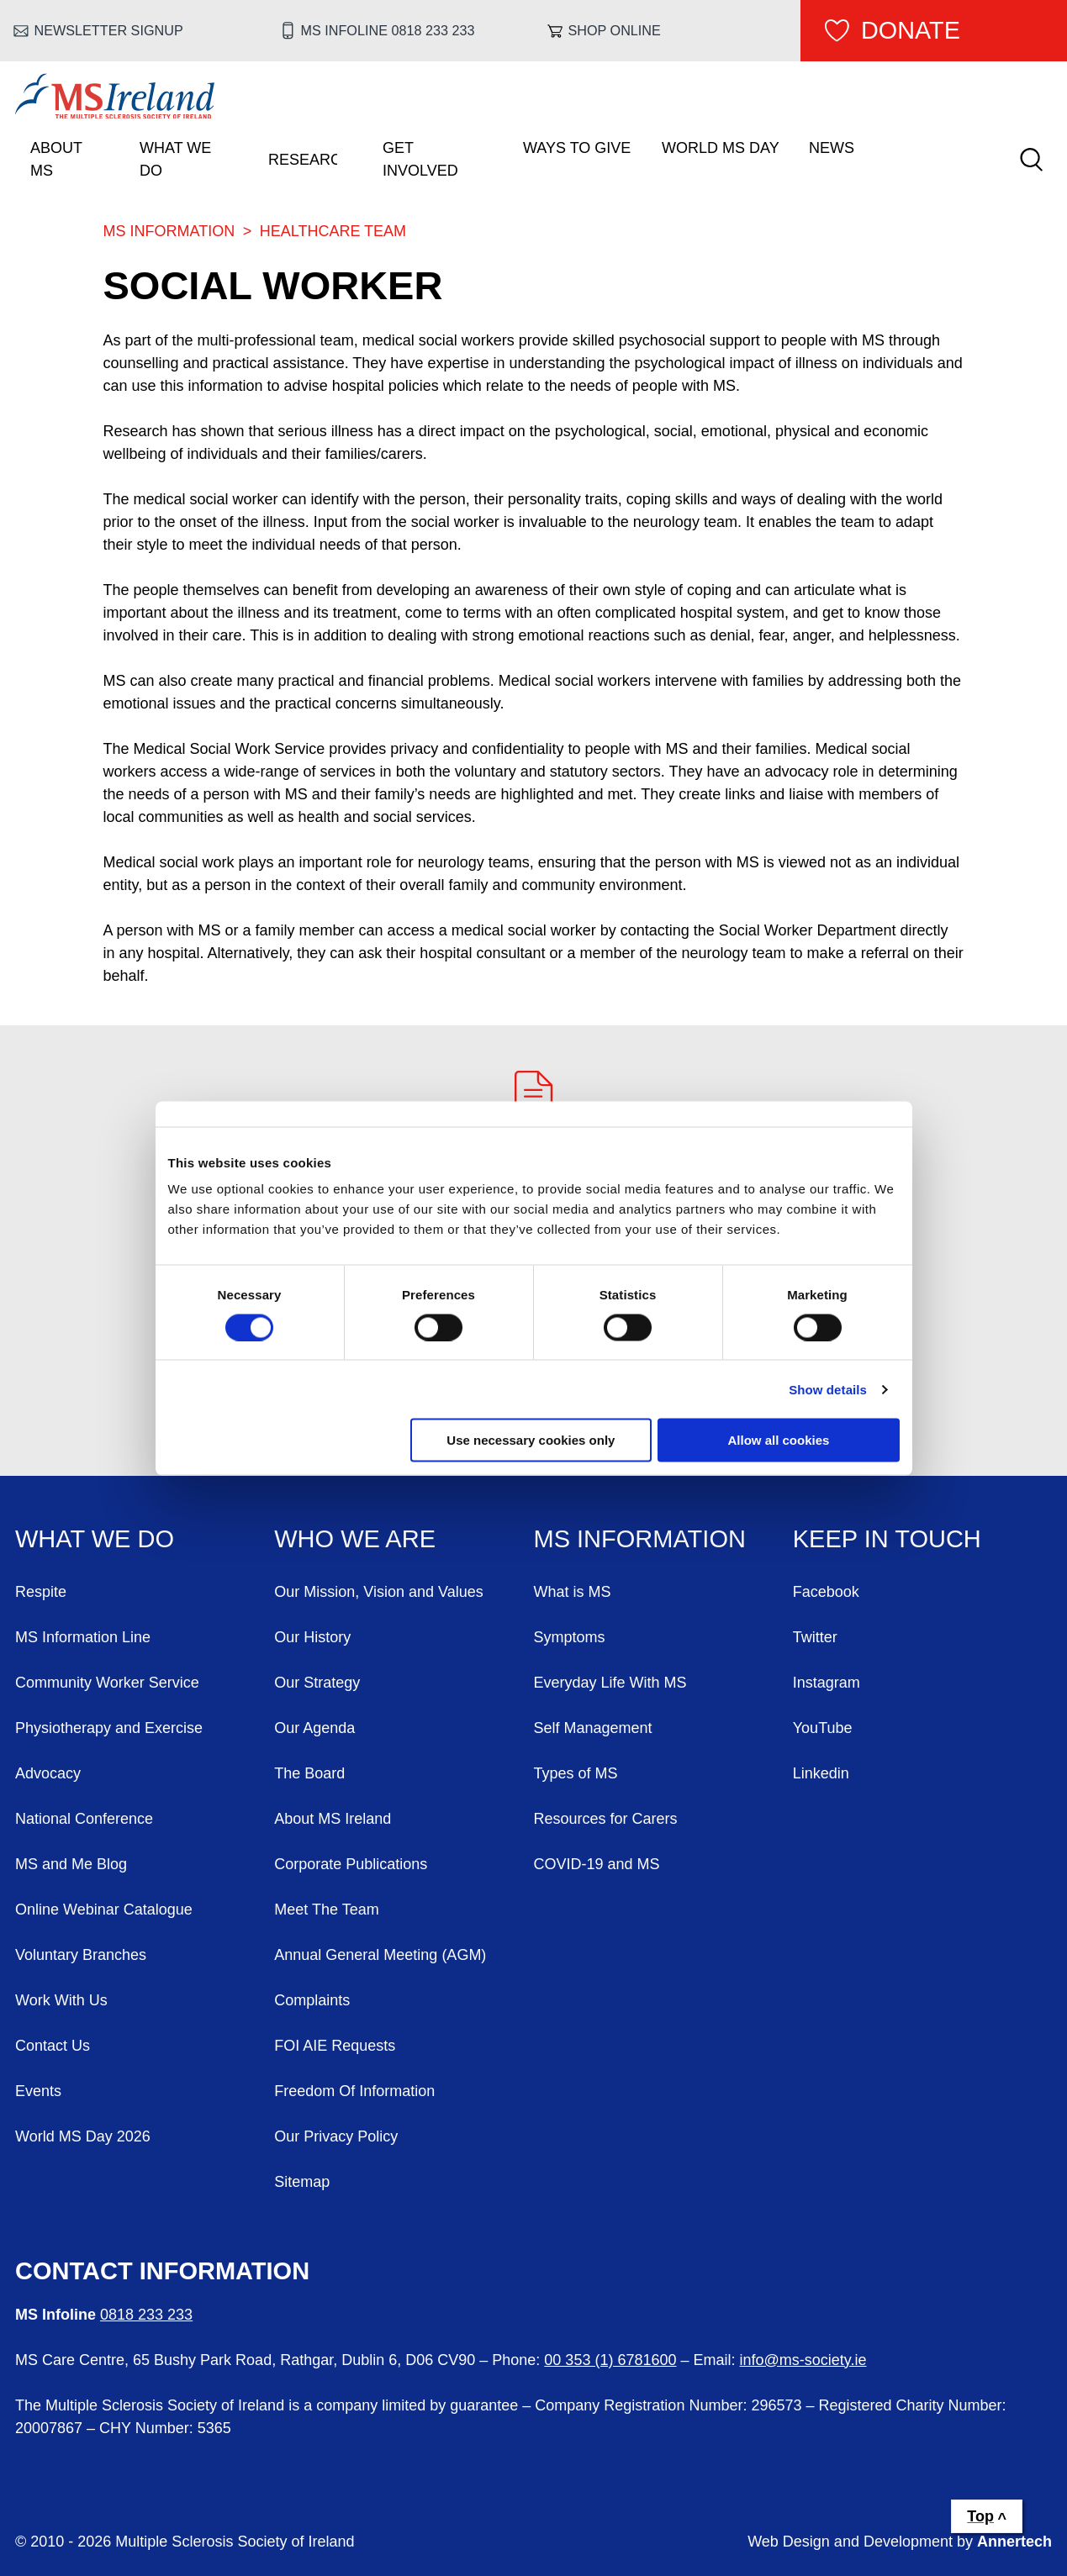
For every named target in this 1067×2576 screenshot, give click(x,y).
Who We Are (355, 1538)
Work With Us (61, 2000)
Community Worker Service (107, 1682)
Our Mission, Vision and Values (378, 1591)
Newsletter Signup (108, 30)
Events (38, 2091)
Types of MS (576, 1773)
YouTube (823, 1728)
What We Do (175, 159)
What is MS (572, 1591)
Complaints (312, 2000)
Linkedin (821, 1773)
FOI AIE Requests (334, 2045)
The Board (309, 1773)
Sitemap (302, 2181)
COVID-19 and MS (597, 1864)
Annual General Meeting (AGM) (380, 1954)
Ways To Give (577, 148)
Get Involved (420, 159)
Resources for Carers (606, 1818)
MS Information (169, 231)
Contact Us (52, 2045)
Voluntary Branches (80, 1954)
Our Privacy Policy (336, 2136)
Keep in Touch (887, 1538)
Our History (312, 1637)
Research (302, 159)
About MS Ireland (332, 1818)
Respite (40, 1591)
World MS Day (720, 148)
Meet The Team (326, 1909)
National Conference (84, 1818)
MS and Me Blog (71, 1864)
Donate (910, 30)
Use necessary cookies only (530, 1440)
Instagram (826, 1682)
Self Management (593, 1728)
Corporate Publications (350, 1864)
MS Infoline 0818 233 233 (388, 30)
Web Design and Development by (899, 2541)
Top (980, 2516)
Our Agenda (314, 1728)
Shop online (614, 30)
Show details (828, 1389)
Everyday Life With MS (610, 1682)
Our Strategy (317, 1682)
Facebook (826, 1591)
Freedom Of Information (354, 2091)
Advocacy (48, 1773)
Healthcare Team (333, 231)
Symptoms (569, 1637)
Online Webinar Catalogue (104, 1909)
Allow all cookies (779, 1440)
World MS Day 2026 (83, 2136)
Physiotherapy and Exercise (109, 1728)
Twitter (815, 1637)
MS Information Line (83, 1637)
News (831, 148)
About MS (56, 159)
